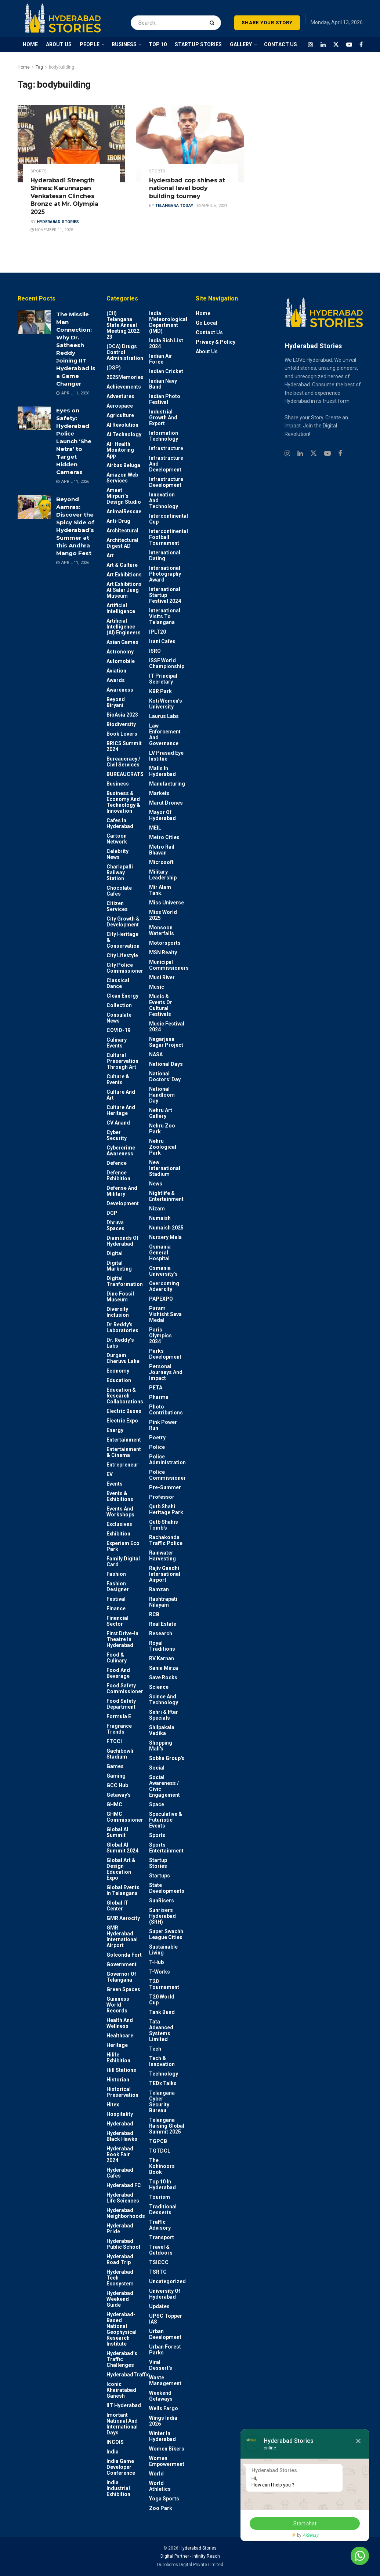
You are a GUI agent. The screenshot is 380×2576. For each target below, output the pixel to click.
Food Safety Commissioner (124, 1688)
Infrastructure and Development (166, 464)
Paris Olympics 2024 (160, 1335)
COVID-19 (118, 1030)
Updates (159, 2306)
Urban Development (165, 2334)
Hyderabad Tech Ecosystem (120, 2278)
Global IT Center (117, 1906)
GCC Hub (117, 1785)
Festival (116, 1599)
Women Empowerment (166, 2461)
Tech (155, 2049)
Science (159, 1687)
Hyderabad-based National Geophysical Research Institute (121, 2329)
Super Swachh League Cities (166, 1934)
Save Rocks (163, 1677)
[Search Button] (213, 18)
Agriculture (120, 415)
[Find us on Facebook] (361, 44)
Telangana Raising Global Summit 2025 (166, 2126)
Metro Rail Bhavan (161, 850)
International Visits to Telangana (164, 616)
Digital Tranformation (124, 1281)
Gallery (241, 44)
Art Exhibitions (124, 574)
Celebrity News (117, 854)
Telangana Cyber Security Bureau (162, 2101)
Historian (117, 2080)
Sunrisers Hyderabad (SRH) (162, 1916)
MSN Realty (163, 952)
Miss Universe (166, 903)
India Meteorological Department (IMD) (168, 322)
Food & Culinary (116, 1658)
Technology (163, 2074)
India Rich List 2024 (166, 343)
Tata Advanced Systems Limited (161, 2030)
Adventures (120, 396)
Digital (114, 1253)
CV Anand (118, 1123)
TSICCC (159, 2262)
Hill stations (121, 2070)
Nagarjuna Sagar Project (166, 1042)
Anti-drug (118, 521)
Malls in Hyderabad (162, 771)
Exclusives (119, 1524)
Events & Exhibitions (119, 1496)
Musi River (162, 977)
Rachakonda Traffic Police (165, 1540)
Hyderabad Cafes (119, 2173)
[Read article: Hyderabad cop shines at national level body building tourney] (190, 143)
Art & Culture (122, 565)
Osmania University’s (163, 1271)
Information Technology (163, 436)
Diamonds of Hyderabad (122, 1241)
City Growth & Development (123, 922)
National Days (166, 1064)
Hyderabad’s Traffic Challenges (121, 2359)
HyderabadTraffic (128, 2375)
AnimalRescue (123, 511)
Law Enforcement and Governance (165, 734)
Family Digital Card (123, 1561)
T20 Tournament (164, 1984)
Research (160, 1633)
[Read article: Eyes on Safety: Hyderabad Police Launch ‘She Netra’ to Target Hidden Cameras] (34, 418)
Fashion (116, 1574)
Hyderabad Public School (123, 2244)
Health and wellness (119, 2023)
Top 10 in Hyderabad (162, 2184)
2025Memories (125, 377)
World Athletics (160, 2486)
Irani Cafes (162, 641)
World (156, 2474)
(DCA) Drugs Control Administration (124, 352)
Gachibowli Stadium (119, 1754)
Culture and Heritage (120, 1110)
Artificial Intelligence (120, 608)
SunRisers (161, 1900)
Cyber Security (116, 1135)
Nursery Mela (165, 1237)
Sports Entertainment (166, 1848)
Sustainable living (163, 1950)
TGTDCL (159, 2151)
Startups (159, 1876)
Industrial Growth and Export (163, 417)
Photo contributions (166, 1409)
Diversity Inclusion (117, 1312)
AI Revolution (122, 425)
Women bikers (166, 2449)
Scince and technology (163, 1699)
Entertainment (123, 1440)
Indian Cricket (166, 371)
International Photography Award (165, 574)
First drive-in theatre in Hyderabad (122, 1639)
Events (114, 1484)
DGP (111, 1213)
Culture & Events (117, 1079)
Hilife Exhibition (118, 2057)
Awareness (119, 690)
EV (109, 1474)
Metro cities (164, 837)
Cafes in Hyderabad (119, 823)
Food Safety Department (121, 1704)
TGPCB (158, 2141)
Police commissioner (167, 1475)
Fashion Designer (117, 1586)
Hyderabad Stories (58, 221)
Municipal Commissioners (169, 965)
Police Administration (167, 1459)
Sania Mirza (163, 1668)
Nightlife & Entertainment (166, 1196)
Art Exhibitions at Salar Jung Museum (124, 590)
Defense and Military (121, 1191)
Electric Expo (122, 1421)
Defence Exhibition (118, 1175)
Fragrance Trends (119, 1729)
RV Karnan (161, 1658)
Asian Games (122, 642)
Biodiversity (121, 724)
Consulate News (118, 1018)
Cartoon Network (116, 839)
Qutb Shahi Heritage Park (166, 1509)
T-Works (159, 1972)
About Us (207, 351)
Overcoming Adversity (164, 1286)
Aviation (116, 671)
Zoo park (160, 2508)
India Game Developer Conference (120, 2467)
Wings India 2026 (163, 2421)
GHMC (114, 1804)
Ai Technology (123, 434)
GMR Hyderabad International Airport (122, 1936)
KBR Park (160, 691)
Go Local (206, 323)
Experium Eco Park (123, 1546)
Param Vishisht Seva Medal (165, 1314)
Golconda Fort (124, 1955)
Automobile (120, 661)
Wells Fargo (163, 2408)
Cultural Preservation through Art (122, 1061)
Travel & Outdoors (161, 2250)
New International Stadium (164, 1168)
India (112, 2452)
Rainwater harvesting (162, 1556)
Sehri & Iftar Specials (163, 1715)
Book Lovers (121, 734)
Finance (116, 1608)
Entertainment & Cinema (123, 1452)
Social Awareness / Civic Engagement (164, 1786)
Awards (115, 680)
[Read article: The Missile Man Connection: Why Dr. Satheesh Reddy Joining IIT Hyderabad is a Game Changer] (34, 322)
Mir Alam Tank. (160, 890)
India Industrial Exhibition (118, 2488)
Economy (117, 1371)
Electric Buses (123, 1411)
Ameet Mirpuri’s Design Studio (123, 496)
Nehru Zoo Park (162, 1128)
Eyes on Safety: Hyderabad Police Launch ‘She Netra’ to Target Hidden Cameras (73, 441)
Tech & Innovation (162, 2061)
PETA (155, 1388)
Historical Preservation (122, 2092)
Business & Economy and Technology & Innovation (123, 802)
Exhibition (118, 1534)
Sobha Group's (166, 1758)
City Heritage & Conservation (123, 940)
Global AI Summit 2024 (122, 1848)
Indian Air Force (160, 359)
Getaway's (118, 1795)
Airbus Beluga (123, 465)
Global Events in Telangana (123, 1890)
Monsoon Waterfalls (161, 930)
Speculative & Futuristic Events (165, 1820)
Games (115, 1766)
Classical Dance (117, 983)
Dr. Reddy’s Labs (120, 1343)
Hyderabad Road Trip (119, 2259)
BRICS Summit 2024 (124, 746)
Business (117, 784)
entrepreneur (122, 1465)
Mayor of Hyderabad (162, 815)
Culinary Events (116, 1043)
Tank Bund (162, 2012)
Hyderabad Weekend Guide (119, 2299)
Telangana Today (174, 205)
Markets (159, 793)
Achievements (123, 387)
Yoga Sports (164, 2499)
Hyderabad (119, 2124)
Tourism (159, 2197)
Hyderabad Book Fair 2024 (119, 2154)
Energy (114, 1430)
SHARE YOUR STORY (267, 22)
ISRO (155, 651)
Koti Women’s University (165, 704)
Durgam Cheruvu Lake (123, 1358)
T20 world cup (161, 1999)
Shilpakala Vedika (161, 1730)
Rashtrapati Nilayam (163, 1602)
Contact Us (280, 44)
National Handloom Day (162, 1095)
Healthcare (119, 2035)
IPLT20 (157, 632)
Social (156, 1768)
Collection (119, 1005)
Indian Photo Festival (164, 399)
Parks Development (165, 1354)
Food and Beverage (118, 1673)
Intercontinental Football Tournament (168, 537)
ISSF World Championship (166, 663)
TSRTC (158, 2272)
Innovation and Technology (163, 500)
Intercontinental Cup (168, 519)
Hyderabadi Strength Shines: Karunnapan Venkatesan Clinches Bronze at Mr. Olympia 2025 (64, 196)
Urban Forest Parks (165, 2349)
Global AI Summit (117, 1832)
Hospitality (119, 2114)
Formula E (118, 1716)
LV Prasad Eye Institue (166, 756)
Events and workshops (120, 1511)
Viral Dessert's (160, 2365)
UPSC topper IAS (165, 2319)
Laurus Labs (164, 716)
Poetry (157, 1437)
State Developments (166, 1888)
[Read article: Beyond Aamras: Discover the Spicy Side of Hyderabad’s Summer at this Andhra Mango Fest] (34, 507)
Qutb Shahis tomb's (163, 1525)
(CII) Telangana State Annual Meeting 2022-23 (124, 325)
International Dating (164, 555)
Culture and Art (120, 1095)
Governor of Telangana (121, 1977)
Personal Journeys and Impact (165, 1372)
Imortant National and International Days (122, 2423)
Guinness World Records (117, 2005)
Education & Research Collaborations (124, 1395)
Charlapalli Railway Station (119, 872)
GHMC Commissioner (124, 1817)
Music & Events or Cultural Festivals (160, 1005)
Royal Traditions (162, 1646)
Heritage (117, 2045)
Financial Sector (117, 1621)
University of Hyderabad (164, 2294)
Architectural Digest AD (122, 543)
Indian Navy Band (163, 384)
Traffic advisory (160, 2225)
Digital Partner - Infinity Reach (190, 2556)
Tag (39, 67)
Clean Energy (122, 996)
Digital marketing (119, 1266)
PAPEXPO (161, 1299)
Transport (161, 2237)
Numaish (160, 1218)
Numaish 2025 (166, 1228)
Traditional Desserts (163, 2209)
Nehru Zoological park (162, 1147)
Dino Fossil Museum (120, 1296)
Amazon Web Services (122, 478)
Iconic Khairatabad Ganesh (121, 2390)
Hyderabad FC (123, 2185)
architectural (122, 530)
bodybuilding (61, 67)
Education (118, 1380)
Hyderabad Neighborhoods (125, 2213)
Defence (116, 1163)
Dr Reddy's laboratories (122, 1327)
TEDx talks (163, 2083)
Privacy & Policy (215, 342)
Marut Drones (166, 803)
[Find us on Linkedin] (300, 453)
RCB (154, 1614)
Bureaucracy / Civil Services (123, 762)
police (157, 1447)
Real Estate (162, 1624)
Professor (161, 1497)
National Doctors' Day (165, 1076)
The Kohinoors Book (162, 2166)
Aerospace (119, 406)
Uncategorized (167, 2281)
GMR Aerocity (123, 1918)
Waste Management (165, 2380)
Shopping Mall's (160, 1746)
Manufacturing (167, 784)
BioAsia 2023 (122, 715)
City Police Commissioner (124, 968)
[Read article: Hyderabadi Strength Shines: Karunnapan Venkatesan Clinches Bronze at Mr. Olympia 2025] (71, 143)
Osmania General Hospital (160, 1252)
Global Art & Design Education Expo (120, 1869)
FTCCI (114, 1741)
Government (121, 1964)
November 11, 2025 (51, 229)
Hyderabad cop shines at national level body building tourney (187, 188)
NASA (156, 1054)
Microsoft (161, 862)
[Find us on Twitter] (336, 44)
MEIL (155, 828)
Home (24, 67)
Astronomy (120, 652)
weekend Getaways (161, 2396)
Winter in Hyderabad (162, 2436)
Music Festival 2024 (166, 1026)
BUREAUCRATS (125, 774)
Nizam (157, 1209)
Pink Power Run (163, 1425)
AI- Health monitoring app (120, 450)
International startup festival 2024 (165, 595)
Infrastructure (166, 448)
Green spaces (123, 1989)
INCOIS (115, 2442)
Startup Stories (158, 1863)
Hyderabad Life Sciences (122, 2198)
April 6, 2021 (212, 205)
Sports (38, 171)
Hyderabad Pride (119, 2228)
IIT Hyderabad (123, 2405)
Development (122, 1203)
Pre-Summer (165, 1487)
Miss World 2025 (163, 915)
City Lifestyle (122, 955)
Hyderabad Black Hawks (121, 2136)
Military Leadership (163, 875)
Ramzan (159, 1589)
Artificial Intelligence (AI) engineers (123, 626)
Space (156, 1804)
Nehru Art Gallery (160, 1113)
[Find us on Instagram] (310, 44)
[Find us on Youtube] (349, 44)
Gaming (116, 1776)
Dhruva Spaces (115, 1225)
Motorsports (165, 943)
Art (110, 555)
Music (156, 987)
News (155, 1184)
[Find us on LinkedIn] (323, 44)
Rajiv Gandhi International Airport (164, 1574)
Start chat (304, 2523)
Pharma (159, 1397)
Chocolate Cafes (119, 891)
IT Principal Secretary (163, 679)
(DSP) (113, 368)
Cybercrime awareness (120, 1150)
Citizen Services (117, 906)
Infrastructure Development (166, 482)
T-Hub (156, 1962)
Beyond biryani (115, 702)
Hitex (112, 2104)
